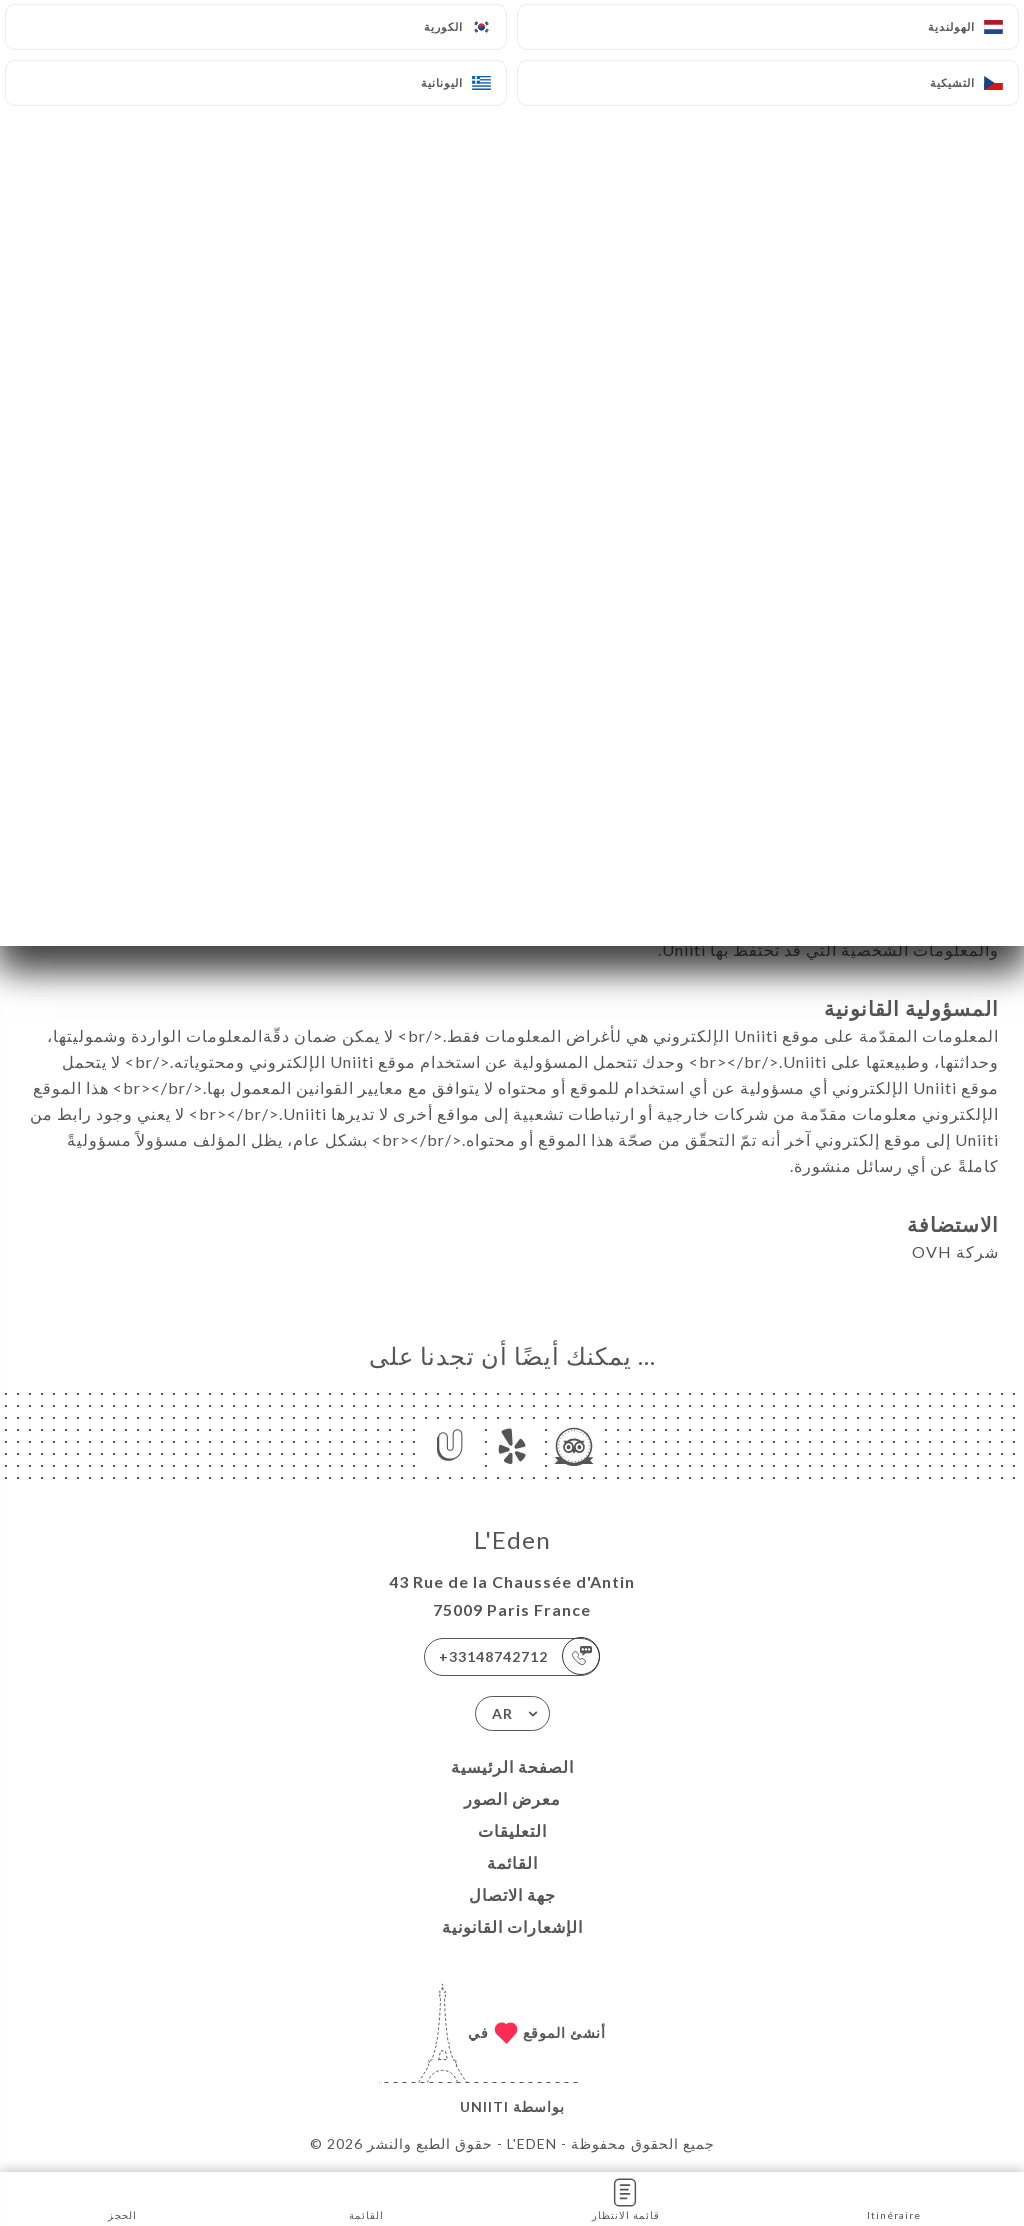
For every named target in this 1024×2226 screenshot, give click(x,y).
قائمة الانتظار (626, 2197)
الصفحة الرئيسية (512, 1766)
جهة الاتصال (512, 1894)
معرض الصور (512, 1798)
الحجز (122, 2197)
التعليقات (512, 1830)
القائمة (512, 1862)
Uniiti (484, 2106)
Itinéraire (894, 2197)
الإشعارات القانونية (512, 1926)
